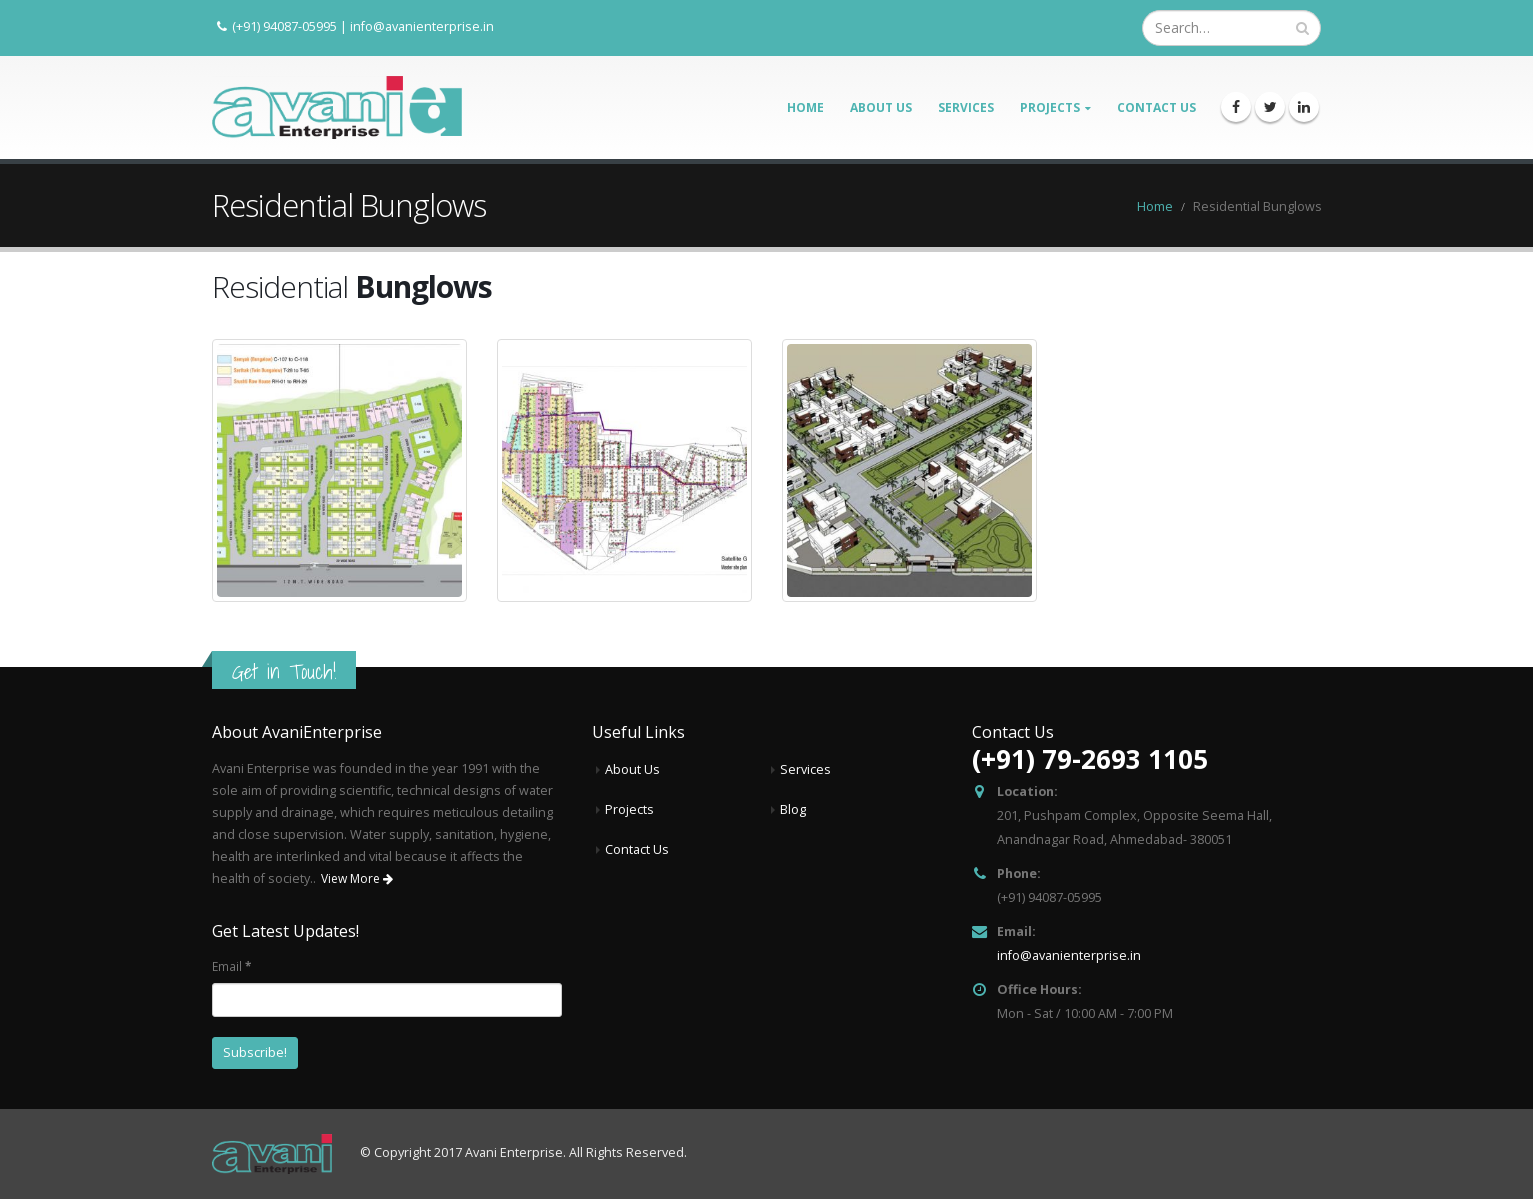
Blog (793, 809)
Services (966, 107)
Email (231, 966)
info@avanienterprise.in (422, 26)
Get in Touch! (284, 671)
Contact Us (1156, 107)
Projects (1050, 107)
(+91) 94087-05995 (284, 26)
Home (805, 107)
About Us (881, 107)
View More (357, 878)
